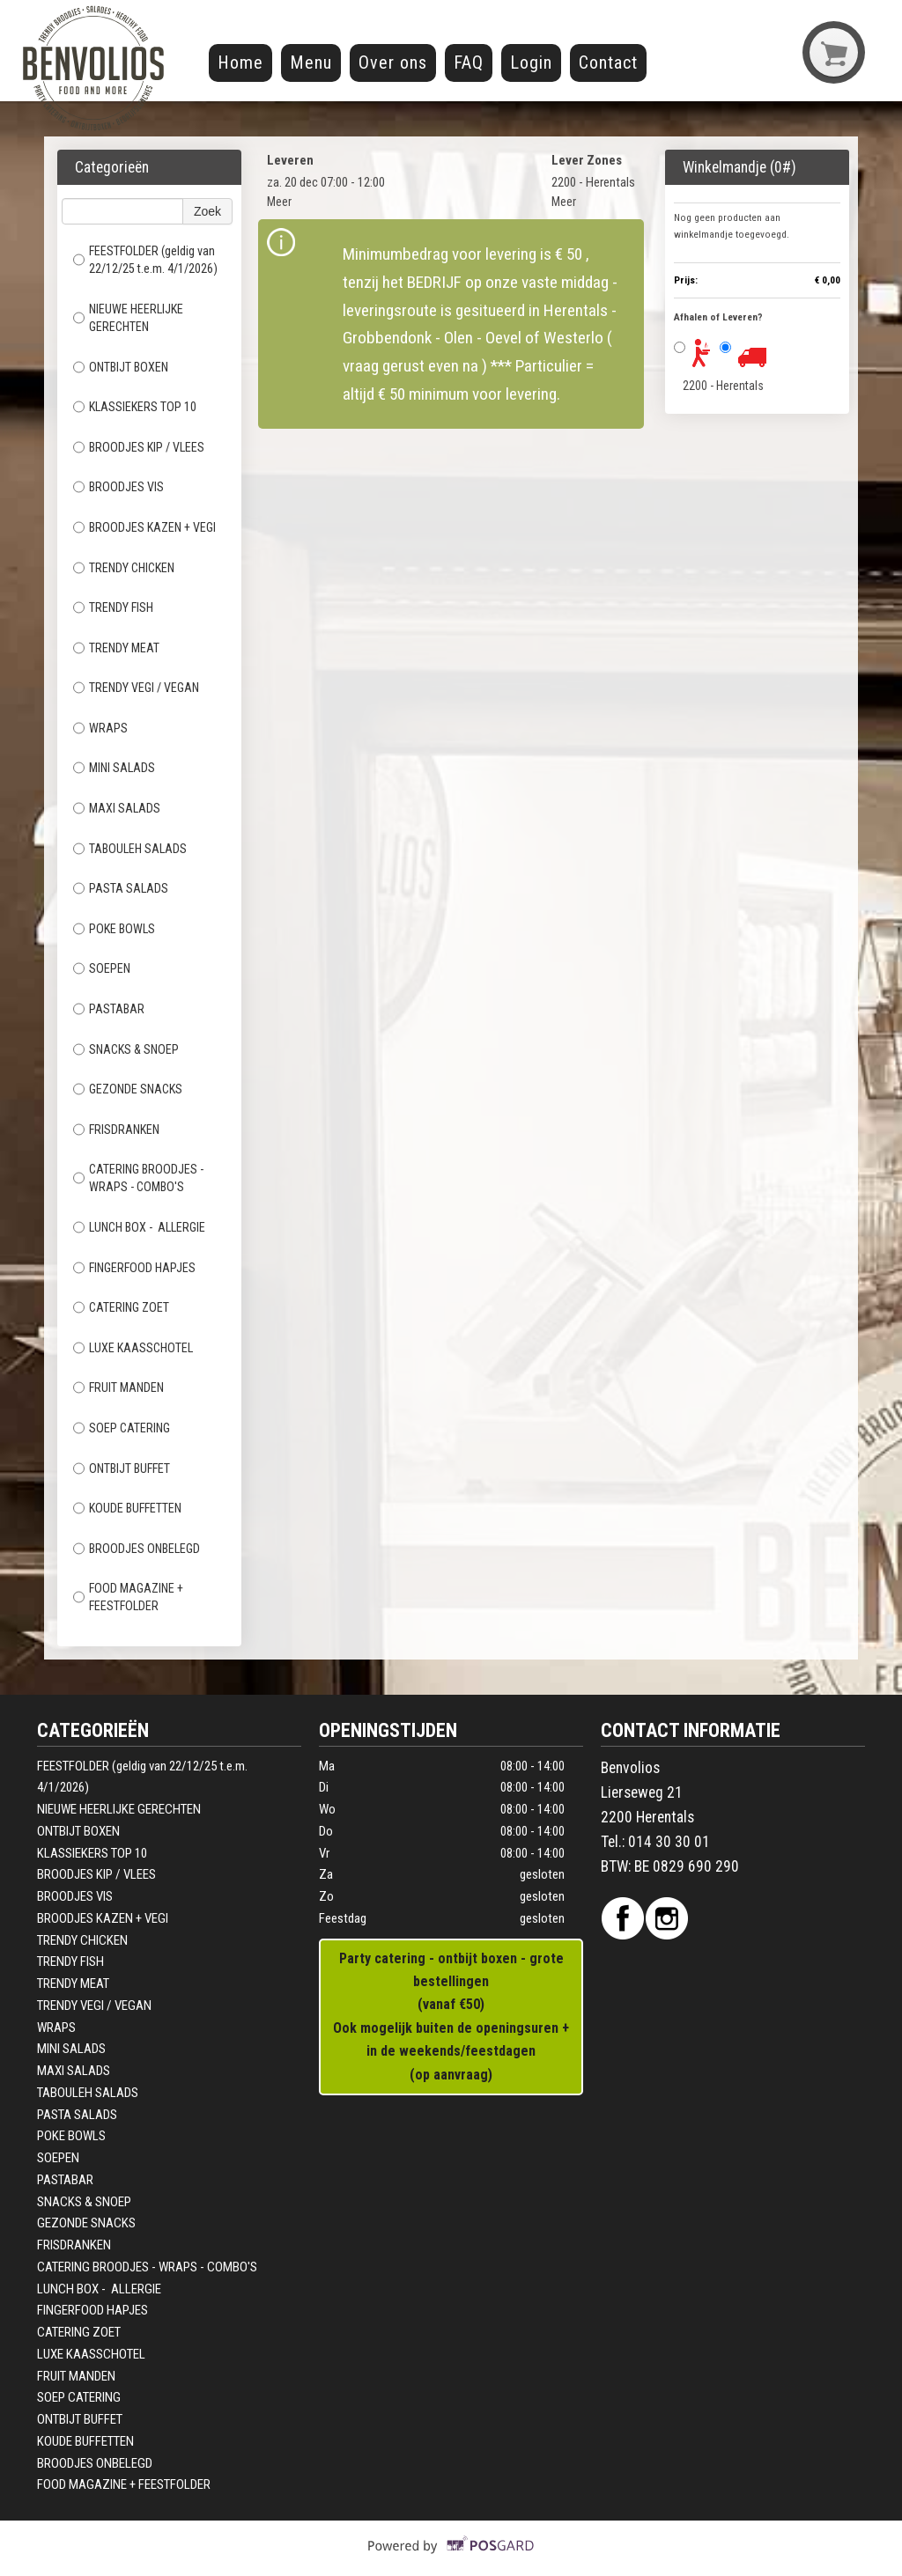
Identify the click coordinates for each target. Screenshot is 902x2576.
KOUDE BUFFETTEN (128, 1508)
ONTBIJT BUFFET (123, 1468)
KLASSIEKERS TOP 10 (134, 407)
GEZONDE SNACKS (127, 1089)
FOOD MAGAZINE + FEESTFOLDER (128, 1597)
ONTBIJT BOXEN (120, 367)
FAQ (469, 62)
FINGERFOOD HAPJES (134, 1268)
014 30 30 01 (669, 1842)
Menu (311, 62)
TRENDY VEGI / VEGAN (136, 687)
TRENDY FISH (113, 607)
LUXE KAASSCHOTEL (134, 1348)
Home (240, 62)
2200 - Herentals (723, 386)
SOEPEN (101, 968)
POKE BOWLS (114, 929)
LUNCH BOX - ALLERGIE (139, 1227)
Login (531, 62)
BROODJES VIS (118, 487)
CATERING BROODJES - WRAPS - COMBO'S (138, 1178)
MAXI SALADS (116, 808)
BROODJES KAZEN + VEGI (144, 527)
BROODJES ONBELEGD (138, 1548)
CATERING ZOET (122, 1307)
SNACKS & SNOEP (127, 1049)
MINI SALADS (115, 767)
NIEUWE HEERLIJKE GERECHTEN (128, 317)
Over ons (393, 62)
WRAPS (100, 728)
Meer (279, 202)
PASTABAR (108, 1009)
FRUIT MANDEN (118, 1387)
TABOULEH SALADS (131, 848)
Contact (608, 62)
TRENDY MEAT (116, 648)
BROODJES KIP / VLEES (138, 447)
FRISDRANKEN (116, 1129)
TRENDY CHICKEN (123, 568)
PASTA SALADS (122, 888)
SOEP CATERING (123, 1428)
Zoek (207, 211)
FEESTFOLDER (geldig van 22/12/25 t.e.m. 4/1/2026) (145, 259)
